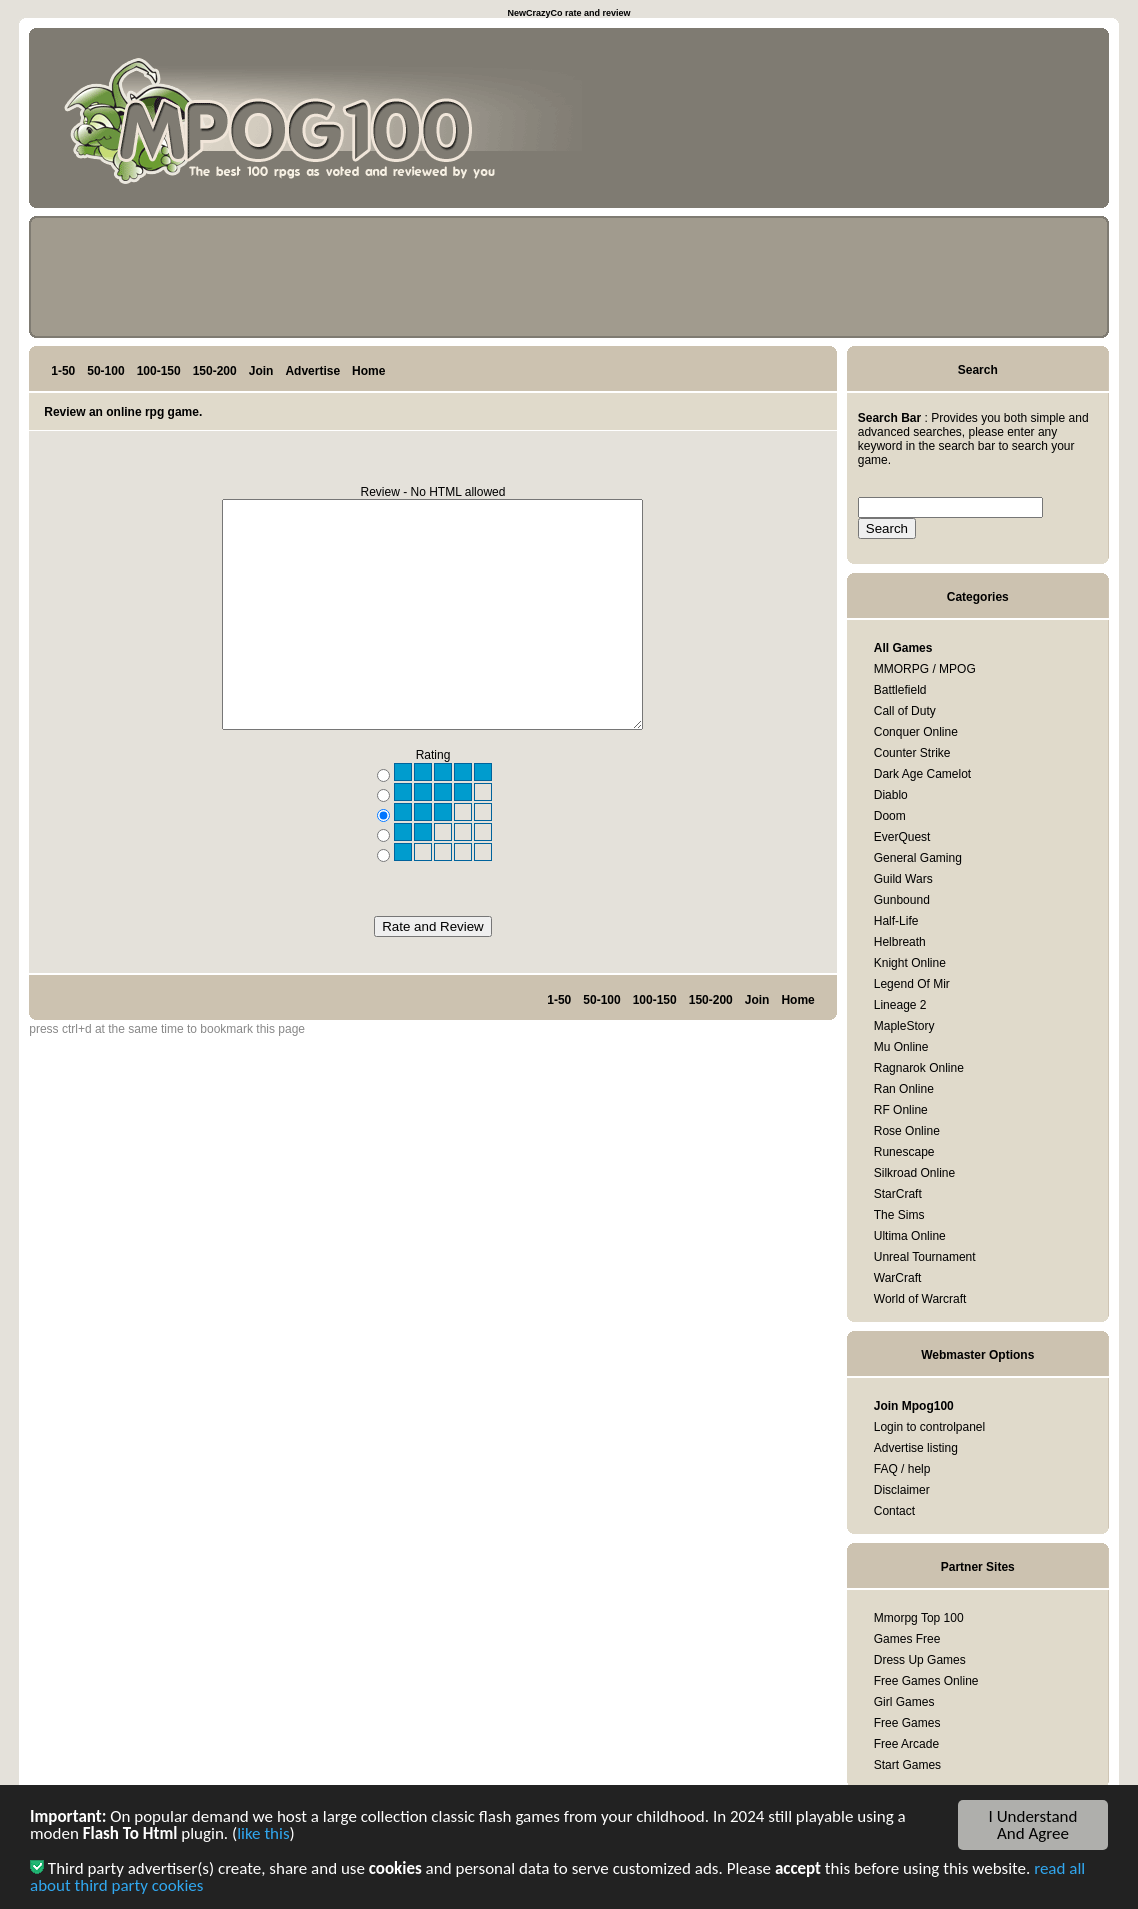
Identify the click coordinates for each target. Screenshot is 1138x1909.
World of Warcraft (920, 1299)
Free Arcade (906, 1744)
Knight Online (910, 963)
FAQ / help (902, 1469)
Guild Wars (903, 879)
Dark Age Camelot (922, 774)
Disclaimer (902, 1490)
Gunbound (902, 900)
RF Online (901, 1110)
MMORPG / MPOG (925, 669)
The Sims (899, 1215)
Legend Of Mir (912, 984)
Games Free (907, 1639)
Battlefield (900, 690)
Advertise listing (916, 1448)
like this (263, 1835)
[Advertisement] (1009, 122)
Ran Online (904, 1089)
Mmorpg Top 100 (919, 1618)
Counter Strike (912, 753)
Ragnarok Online (919, 1068)
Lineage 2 (900, 1005)
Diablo (891, 795)
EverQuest (902, 837)
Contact (894, 1511)
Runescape (904, 1152)
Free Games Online (926, 1681)
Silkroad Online (914, 1173)
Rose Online (907, 1131)
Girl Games (904, 1702)
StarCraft (898, 1194)
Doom (890, 816)
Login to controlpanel (929, 1427)
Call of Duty (905, 711)
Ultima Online (910, 1236)
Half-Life (896, 921)
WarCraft (898, 1278)
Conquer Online (916, 732)
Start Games (907, 1765)
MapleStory (904, 1026)
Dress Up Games (920, 1660)
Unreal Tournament (925, 1257)
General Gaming (918, 858)
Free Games (907, 1723)
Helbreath (900, 942)
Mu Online (901, 1047)
